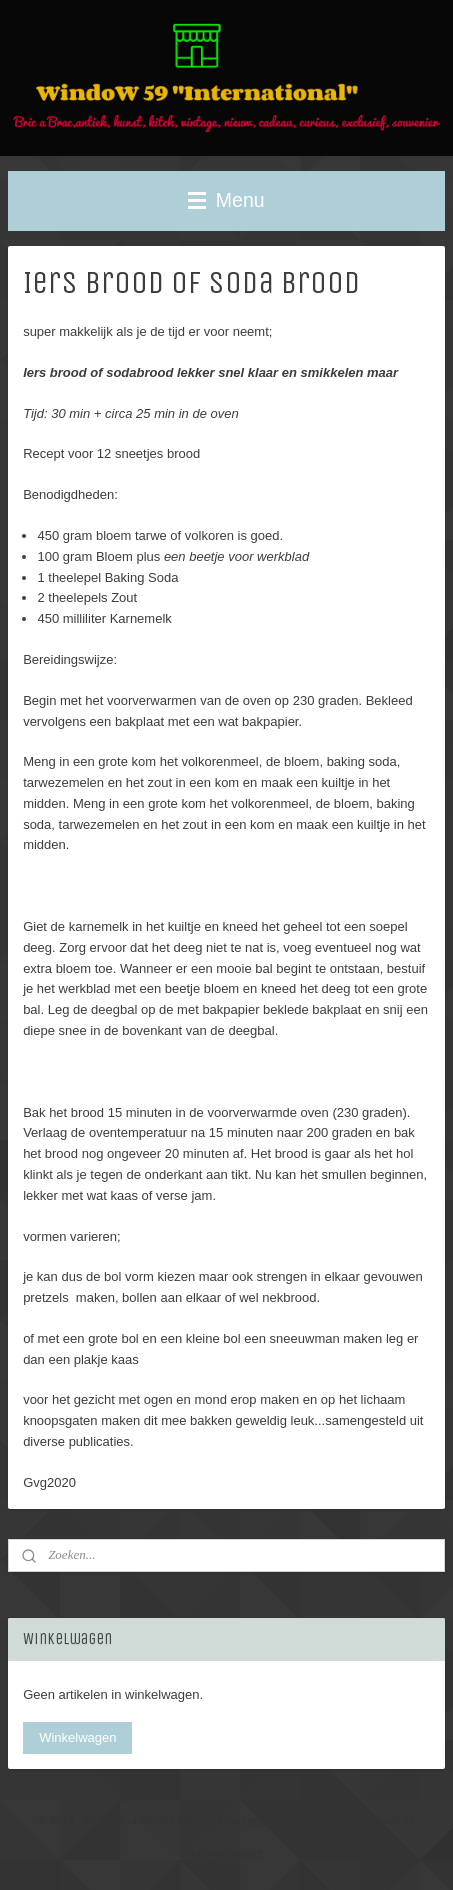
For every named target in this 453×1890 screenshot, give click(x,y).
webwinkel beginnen (298, 1820)
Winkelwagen (77, 1737)
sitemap (196, 1820)
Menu (226, 200)
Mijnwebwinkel (226, 1853)
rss (232, 1820)
